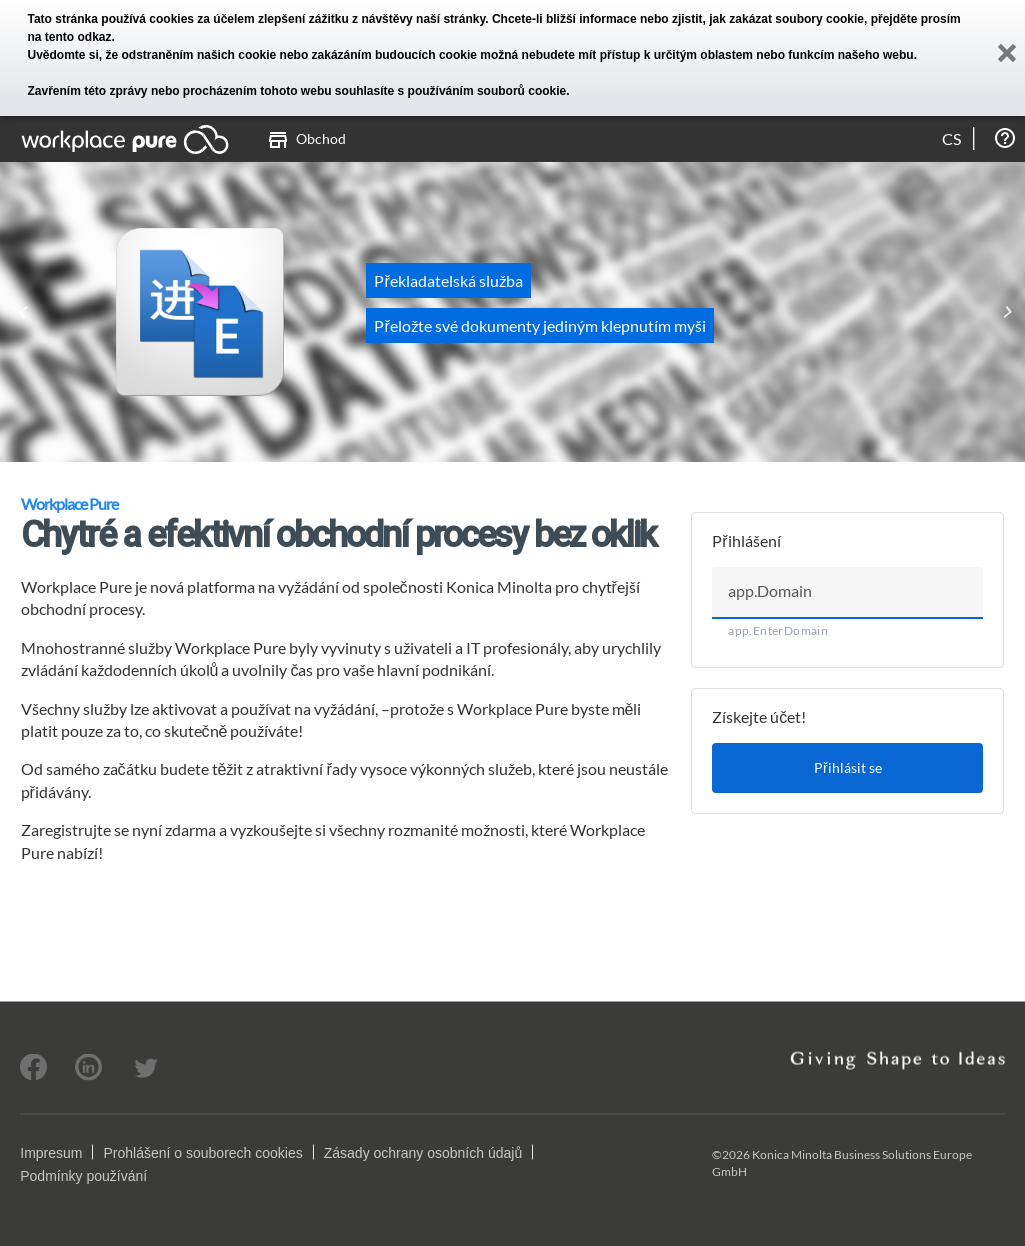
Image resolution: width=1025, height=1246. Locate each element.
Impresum (51, 1152)
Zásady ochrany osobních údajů (423, 1152)
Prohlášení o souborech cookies (202, 1152)
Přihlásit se (848, 767)
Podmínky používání (83, 1175)
